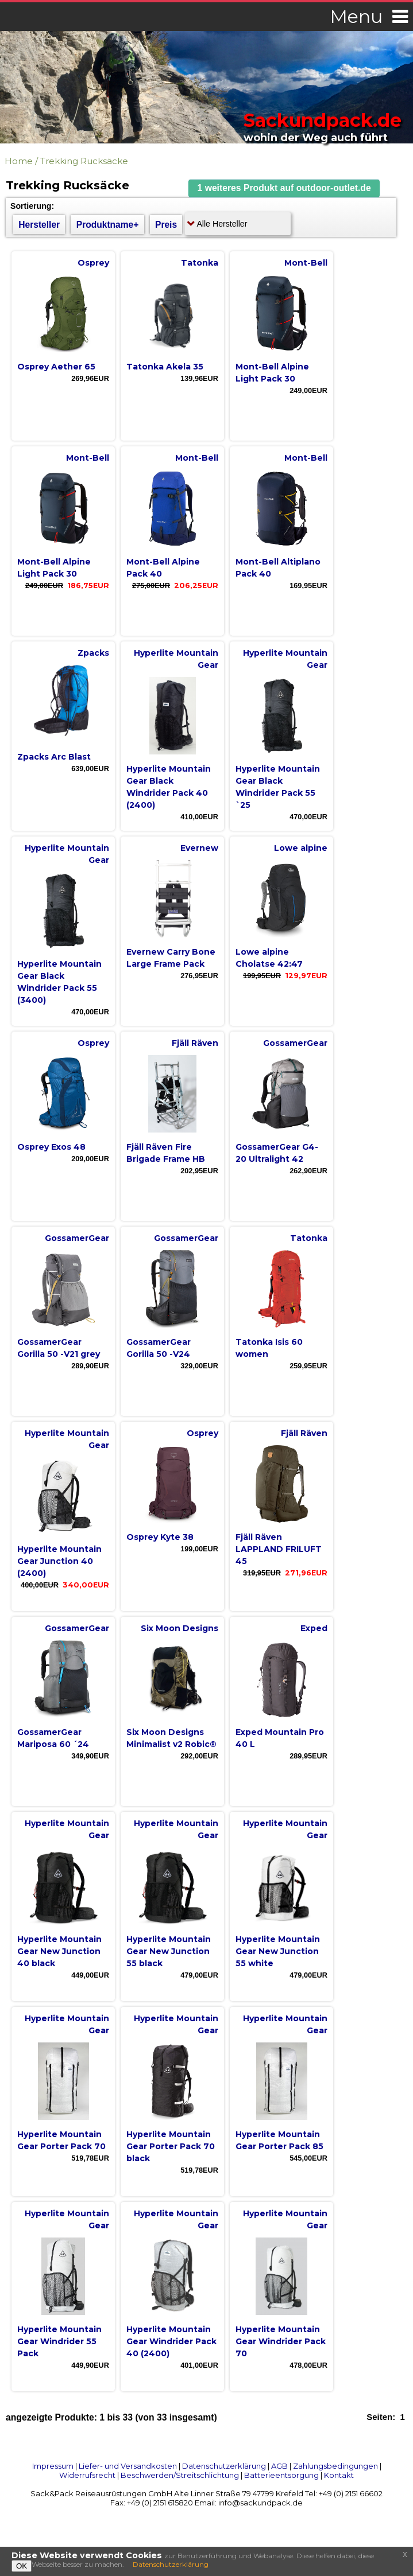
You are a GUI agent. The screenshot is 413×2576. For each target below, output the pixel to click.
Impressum (53, 2465)
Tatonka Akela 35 (164, 366)
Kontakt (339, 2475)
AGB (279, 2465)
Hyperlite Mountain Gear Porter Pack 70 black (170, 2146)
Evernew (199, 848)
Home (19, 160)
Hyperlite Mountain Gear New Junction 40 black (59, 1951)
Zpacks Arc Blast (54, 757)
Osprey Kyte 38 (160, 1537)
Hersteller (39, 224)
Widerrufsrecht (87, 2475)
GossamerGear (295, 1043)
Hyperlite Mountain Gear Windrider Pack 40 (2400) (171, 2341)
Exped (313, 1628)
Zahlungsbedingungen (335, 2465)
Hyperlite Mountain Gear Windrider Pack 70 (281, 2341)
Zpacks (93, 653)
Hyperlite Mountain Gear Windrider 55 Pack (59, 2341)
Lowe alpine (300, 848)
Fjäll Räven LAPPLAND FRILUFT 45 (279, 1549)
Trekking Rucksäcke (84, 160)
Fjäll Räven (195, 1043)
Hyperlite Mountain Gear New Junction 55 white (278, 1951)
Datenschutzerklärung (224, 2465)
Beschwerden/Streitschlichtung (180, 2475)
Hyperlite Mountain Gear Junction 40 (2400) (59, 1561)
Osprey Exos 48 (51, 1147)
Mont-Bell (305, 263)
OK (21, 2566)
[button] (284, 188)
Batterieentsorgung (281, 2475)
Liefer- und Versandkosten (128, 2465)
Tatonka (199, 263)
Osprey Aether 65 (56, 366)
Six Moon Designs (179, 1628)
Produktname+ (107, 224)
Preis (166, 224)
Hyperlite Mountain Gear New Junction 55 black (168, 1951)
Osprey (93, 263)
